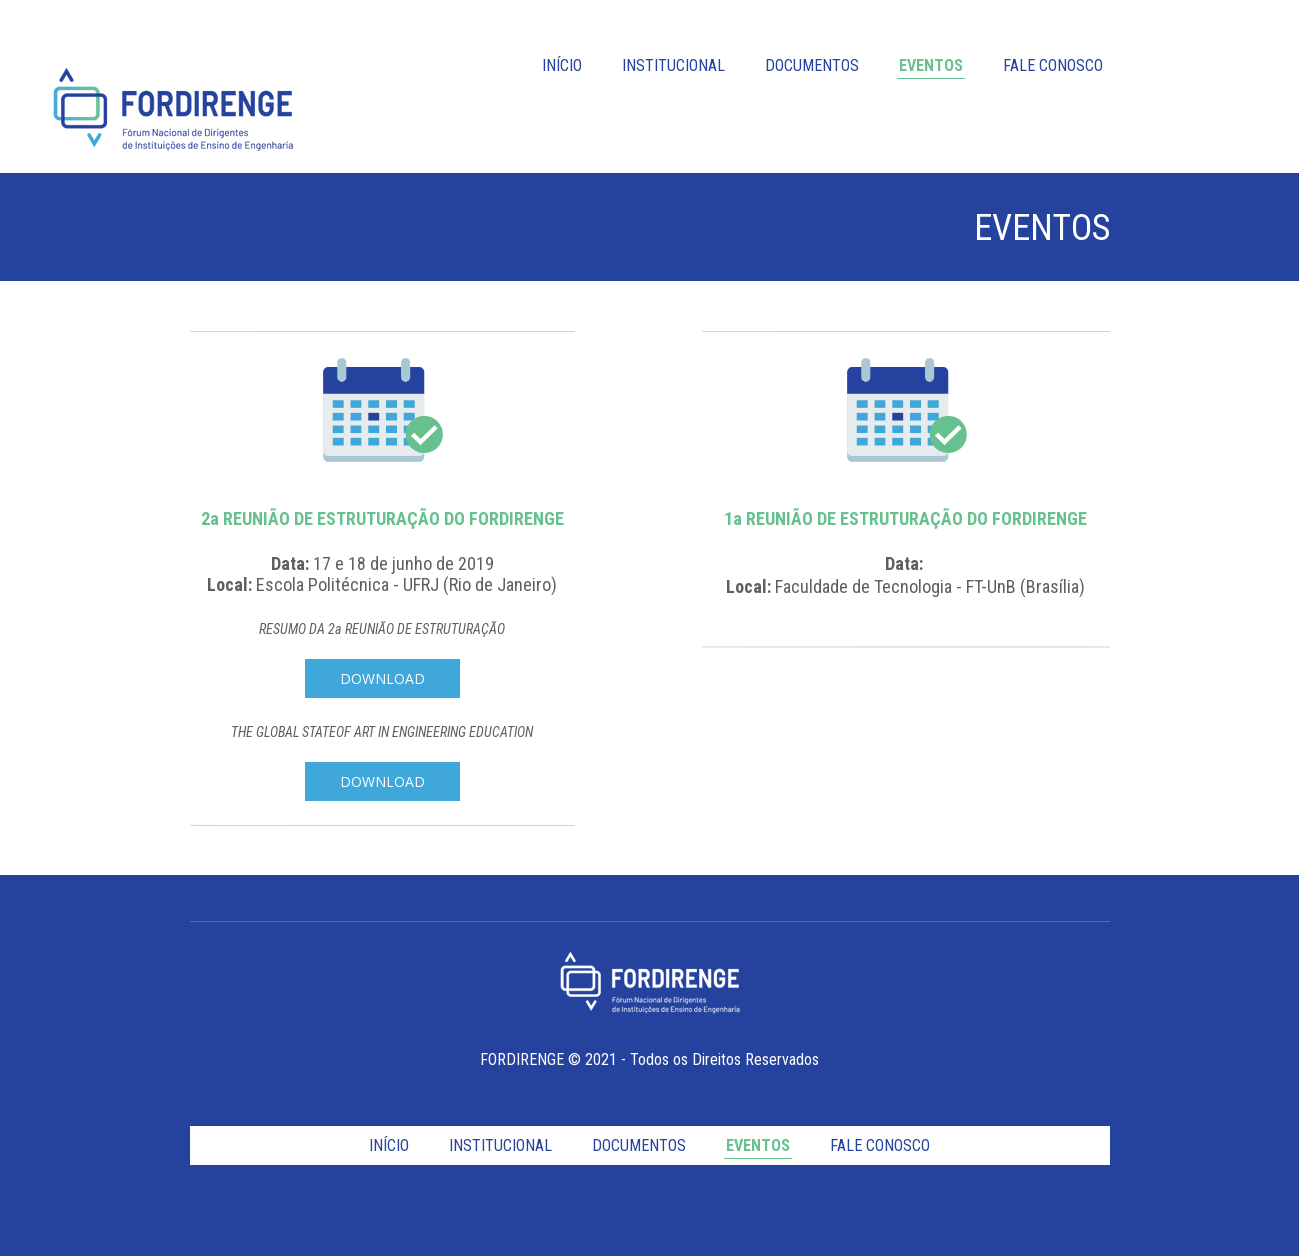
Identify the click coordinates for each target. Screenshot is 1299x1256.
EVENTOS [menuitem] (931, 65)
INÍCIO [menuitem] (562, 65)
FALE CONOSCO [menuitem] (1053, 65)
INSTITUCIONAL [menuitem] (673, 65)
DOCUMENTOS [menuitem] (812, 65)
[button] (382, 678)
